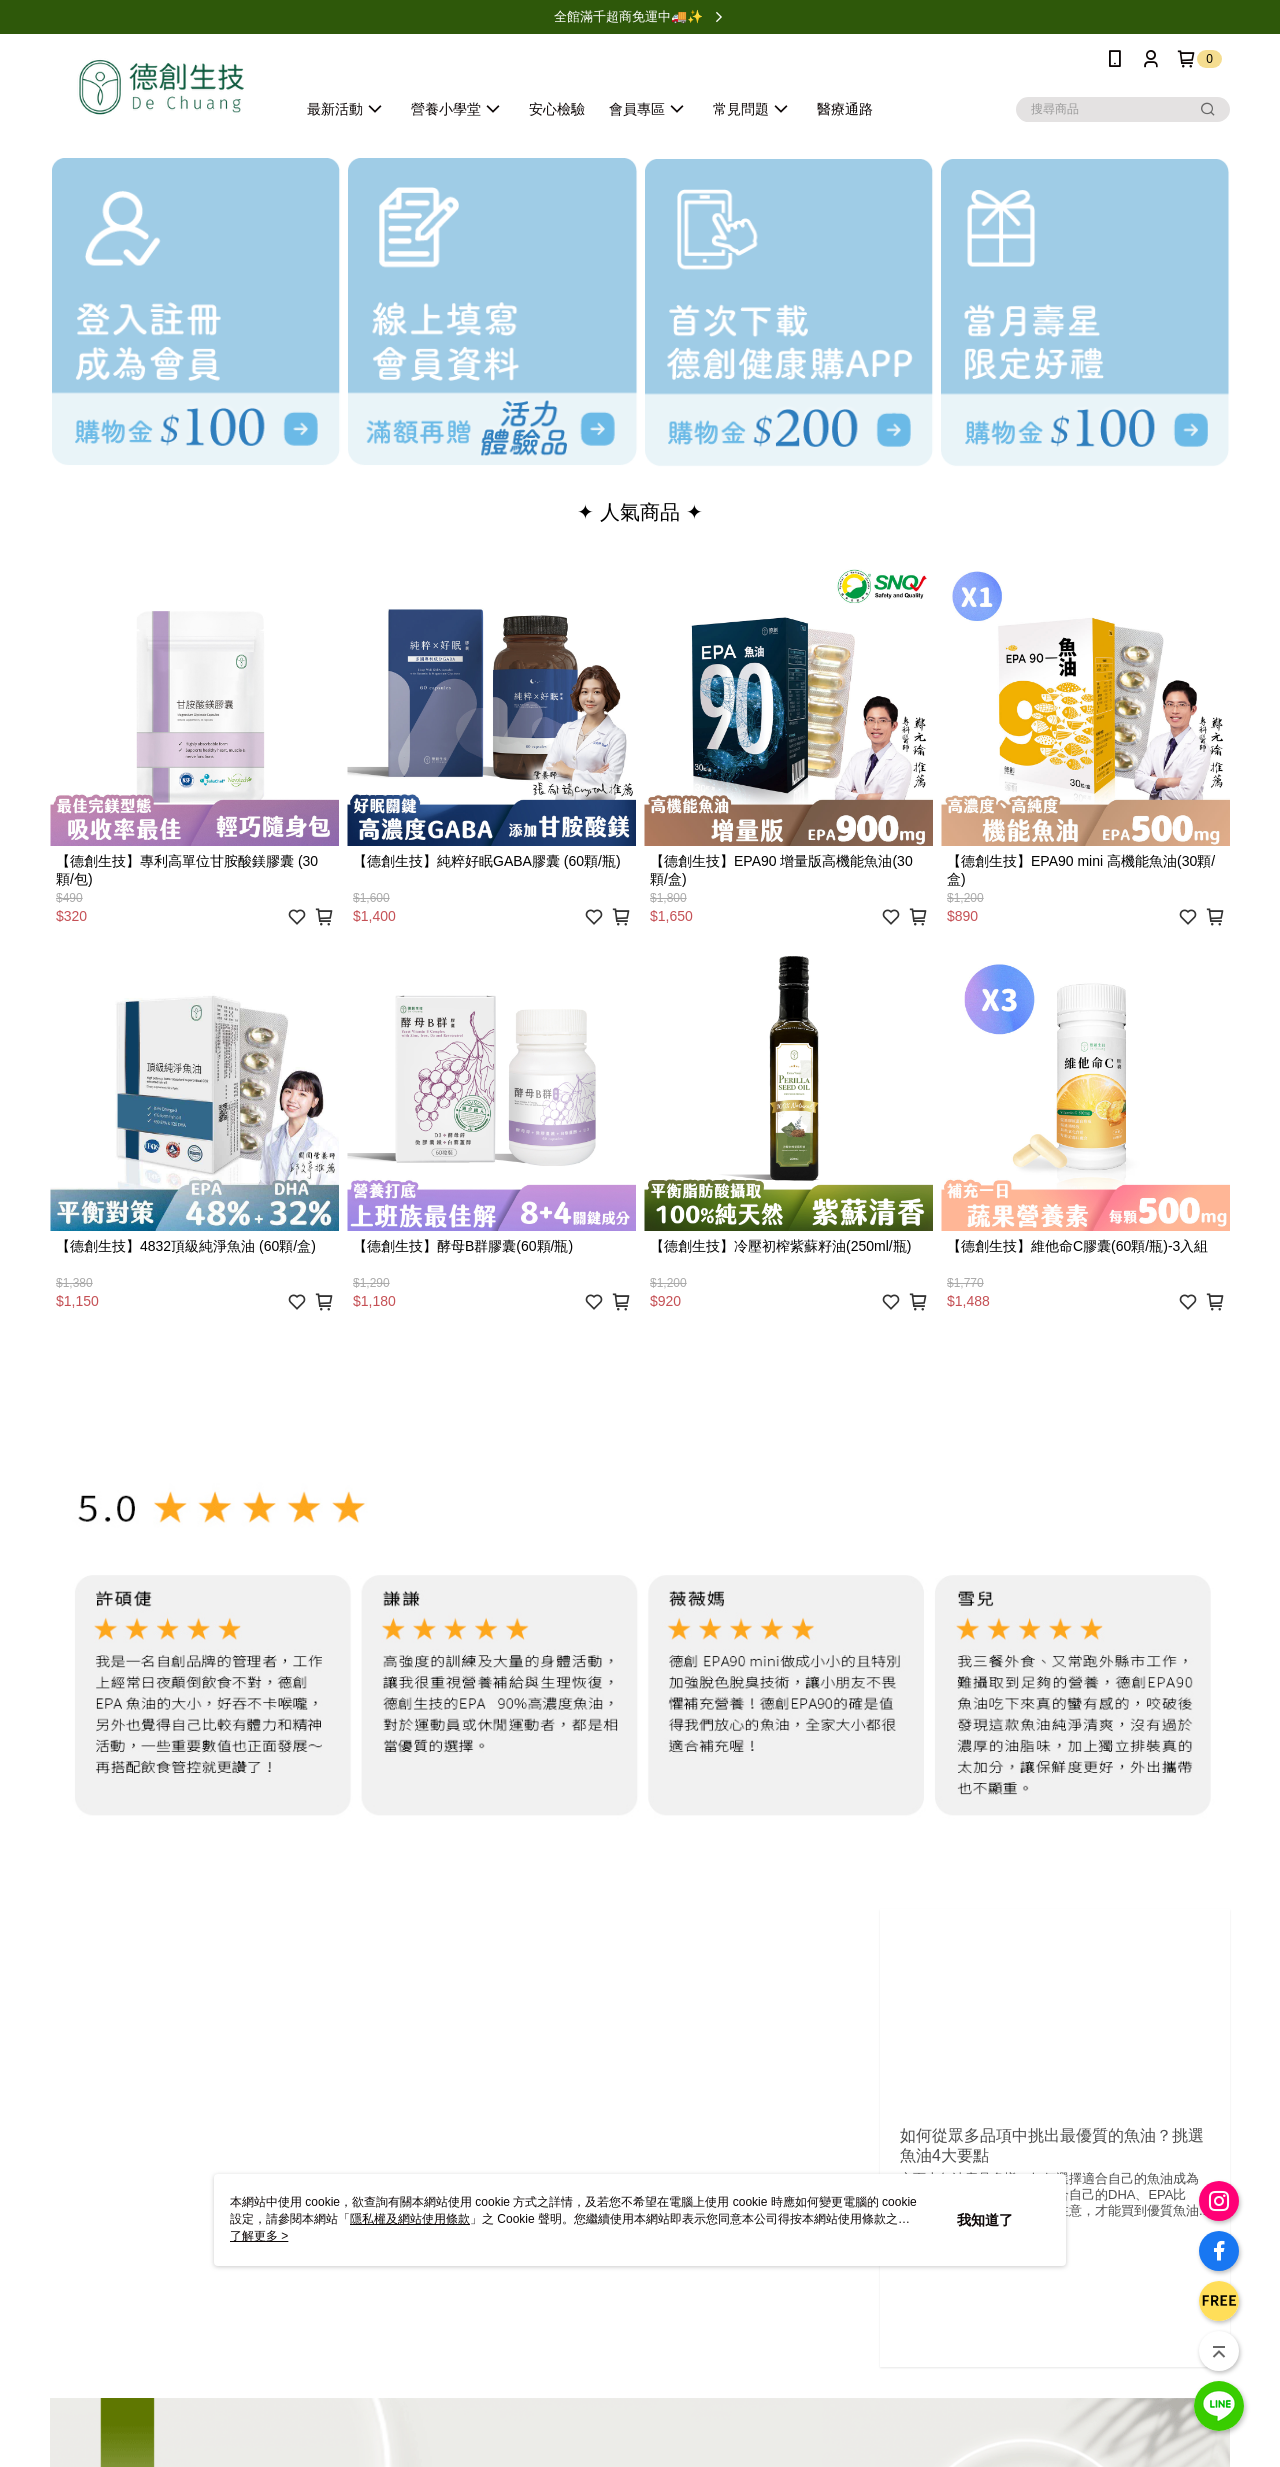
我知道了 (985, 2220)
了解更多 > (259, 2236)
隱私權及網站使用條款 (410, 2219)
